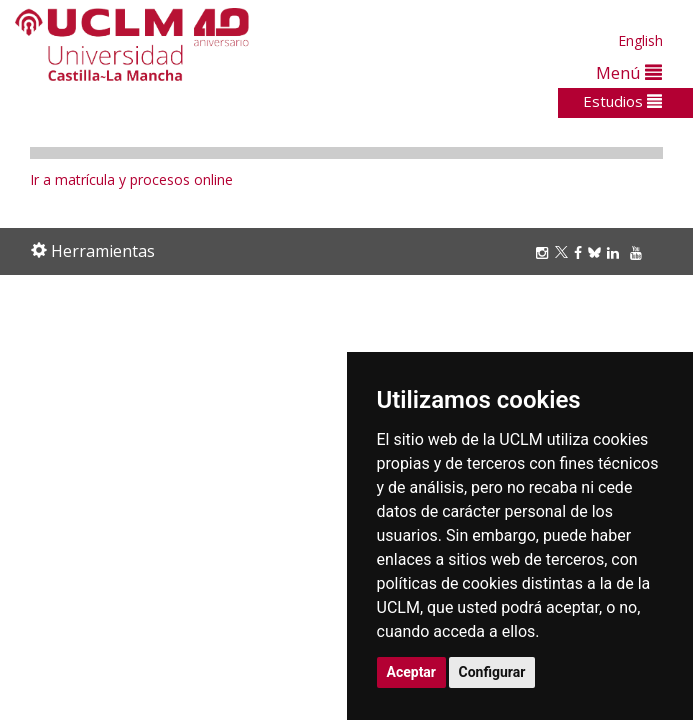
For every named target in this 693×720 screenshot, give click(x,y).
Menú (629, 72)
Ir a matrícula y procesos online (131, 179)
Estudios (622, 101)
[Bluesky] (597, 252)
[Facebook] (581, 252)
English (640, 40)
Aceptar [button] (412, 672)
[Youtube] (639, 252)
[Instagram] (545, 252)
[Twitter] (564, 252)
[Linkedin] (613, 252)
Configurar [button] (492, 672)
